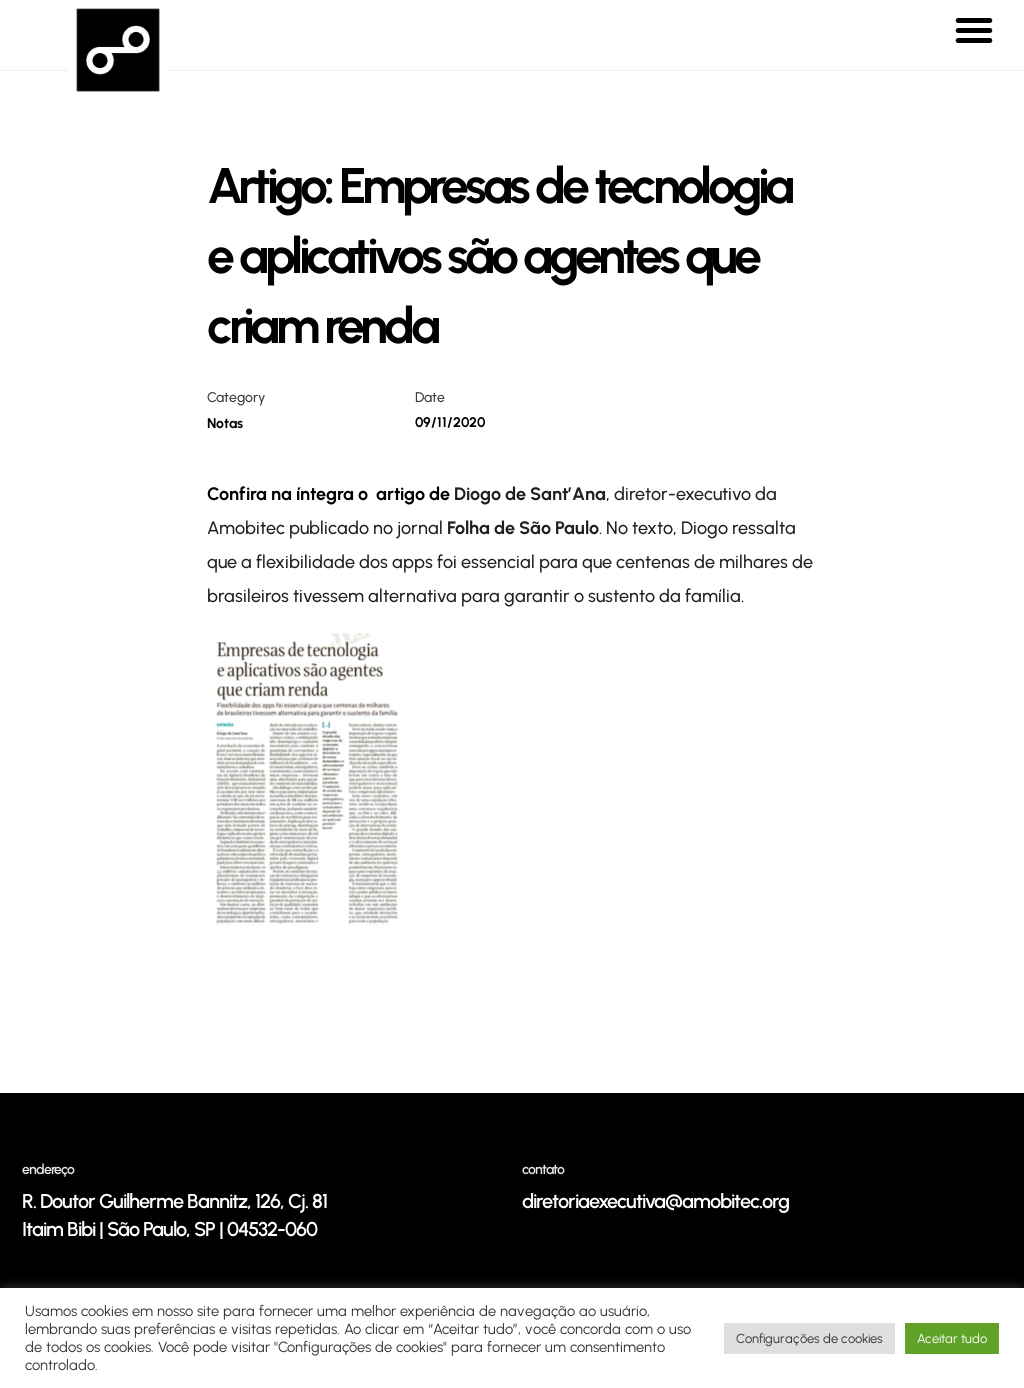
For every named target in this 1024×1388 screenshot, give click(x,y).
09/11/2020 (450, 422)
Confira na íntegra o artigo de (330, 494)
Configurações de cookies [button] (809, 1338)
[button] (974, 30)
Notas (225, 423)
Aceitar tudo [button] (952, 1338)
